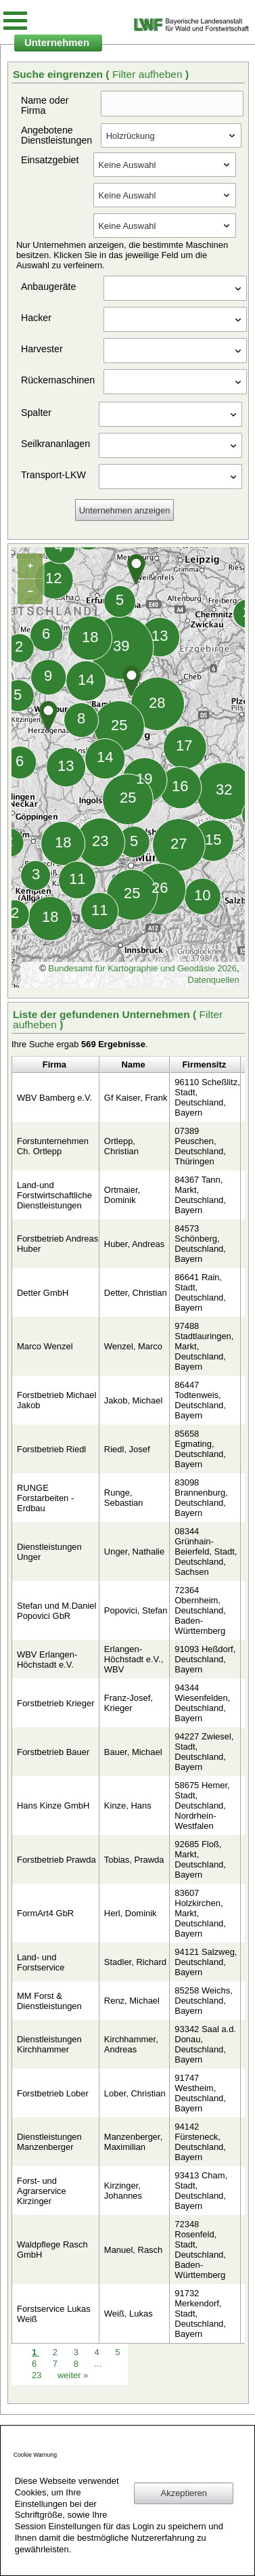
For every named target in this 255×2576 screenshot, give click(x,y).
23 (38, 2375)
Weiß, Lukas (128, 2313)
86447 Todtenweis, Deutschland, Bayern (200, 1400)
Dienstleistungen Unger (49, 1552)
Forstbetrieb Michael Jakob (56, 1400)
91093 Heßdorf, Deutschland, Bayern (205, 1659)
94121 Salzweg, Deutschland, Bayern (206, 1962)
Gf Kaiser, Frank (136, 1098)
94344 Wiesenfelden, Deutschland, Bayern (202, 1703)
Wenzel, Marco (133, 1346)
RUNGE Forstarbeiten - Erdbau (45, 1498)
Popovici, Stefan (136, 1610)
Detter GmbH (42, 1293)
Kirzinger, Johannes (123, 2190)
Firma (54, 1064)
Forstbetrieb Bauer (53, 1752)
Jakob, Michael (133, 1400)
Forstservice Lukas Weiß (54, 2314)
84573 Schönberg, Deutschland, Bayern (200, 1243)
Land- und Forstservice (41, 1962)
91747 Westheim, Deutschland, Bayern (200, 2093)
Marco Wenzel (45, 1346)
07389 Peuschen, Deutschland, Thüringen (200, 1146)
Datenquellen (213, 980)
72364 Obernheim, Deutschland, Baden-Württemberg (200, 1610)
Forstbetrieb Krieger (55, 1703)
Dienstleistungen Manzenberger (49, 2142)
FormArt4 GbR (45, 1913)
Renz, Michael (132, 2001)
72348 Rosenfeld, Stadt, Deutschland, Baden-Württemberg (200, 2249)
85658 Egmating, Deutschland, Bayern (200, 1449)
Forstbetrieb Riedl (51, 1449)
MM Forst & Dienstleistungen (49, 2001)
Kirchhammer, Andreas (131, 2044)
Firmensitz (204, 1064)
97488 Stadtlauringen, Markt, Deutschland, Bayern (204, 1346)
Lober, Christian (135, 2093)
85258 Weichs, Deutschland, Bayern (203, 2000)
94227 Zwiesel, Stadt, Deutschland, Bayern (204, 1751)
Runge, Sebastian (123, 1497)
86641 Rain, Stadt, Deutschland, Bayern (200, 1292)
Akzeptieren (184, 2493)
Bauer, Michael (133, 1752)
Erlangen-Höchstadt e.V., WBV (133, 1659)
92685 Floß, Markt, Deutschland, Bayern (200, 1859)
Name (133, 1064)
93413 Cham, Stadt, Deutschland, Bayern (201, 2190)
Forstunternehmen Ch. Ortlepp (53, 1146)
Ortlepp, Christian (121, 1146)
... (97, 2364)
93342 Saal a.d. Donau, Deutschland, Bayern (205, 2044)
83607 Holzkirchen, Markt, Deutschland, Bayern (200, 1913)
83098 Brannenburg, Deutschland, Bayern (201, 1497)
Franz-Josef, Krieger (128, 1703)
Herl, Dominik (130, 1913)
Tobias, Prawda (134, 1860)
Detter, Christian (135, 1293)
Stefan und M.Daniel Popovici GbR (56, 1611)
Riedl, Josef (127, 1449)
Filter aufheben (148, 74)
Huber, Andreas (134, 1244)
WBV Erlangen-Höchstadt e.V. (47, 1659)
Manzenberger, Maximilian (133, 2142)
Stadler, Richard (135, 1962)
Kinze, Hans (128, 1805)
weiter (72, 2375)
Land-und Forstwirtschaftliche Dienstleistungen (54, 1195)
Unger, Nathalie (134, 1551)
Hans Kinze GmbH (53, 1805)
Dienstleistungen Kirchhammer (49, 2044)
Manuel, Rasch (133, 2250)
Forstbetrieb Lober (53, 2093)
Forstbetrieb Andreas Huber (57, 1243)
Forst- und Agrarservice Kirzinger (41, 2191)
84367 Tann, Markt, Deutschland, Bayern (200, 1195)
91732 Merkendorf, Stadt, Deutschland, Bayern (200, 2313)
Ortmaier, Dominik (122, 1195)
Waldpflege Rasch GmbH (52, 2249)
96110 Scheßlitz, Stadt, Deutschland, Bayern (207, 1097)
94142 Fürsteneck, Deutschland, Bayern (200, 2141)
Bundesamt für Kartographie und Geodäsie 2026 (142, 968)
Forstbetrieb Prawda (56, 1860)
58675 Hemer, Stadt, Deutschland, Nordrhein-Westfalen (202, 1805)
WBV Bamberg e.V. (54, 1098)
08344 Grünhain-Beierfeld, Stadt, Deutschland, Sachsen (206, 1551)
